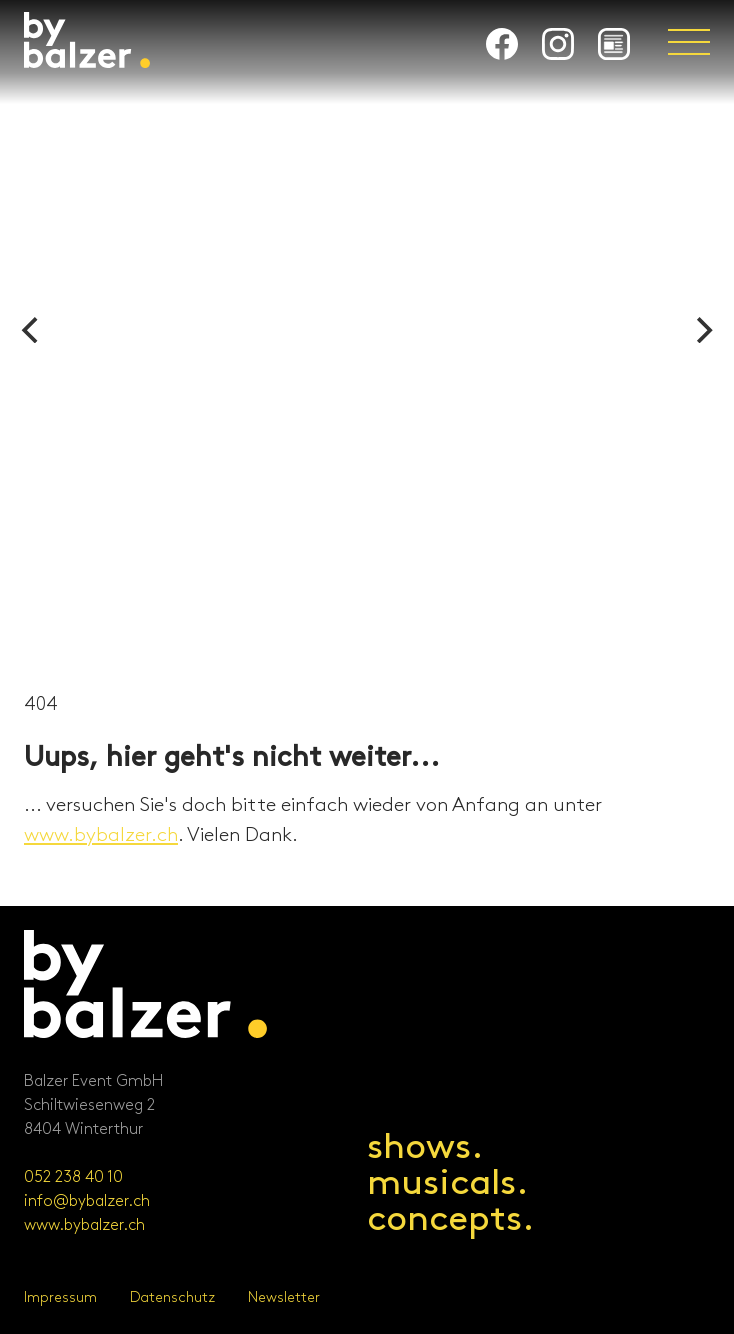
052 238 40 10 (73, 1177)
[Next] (702, 330)
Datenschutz (172, 1297)
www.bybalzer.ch (101, 835)
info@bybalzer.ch (87, 1201)
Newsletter (284, 1297)
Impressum (60, 1297)
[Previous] (32, 330)
